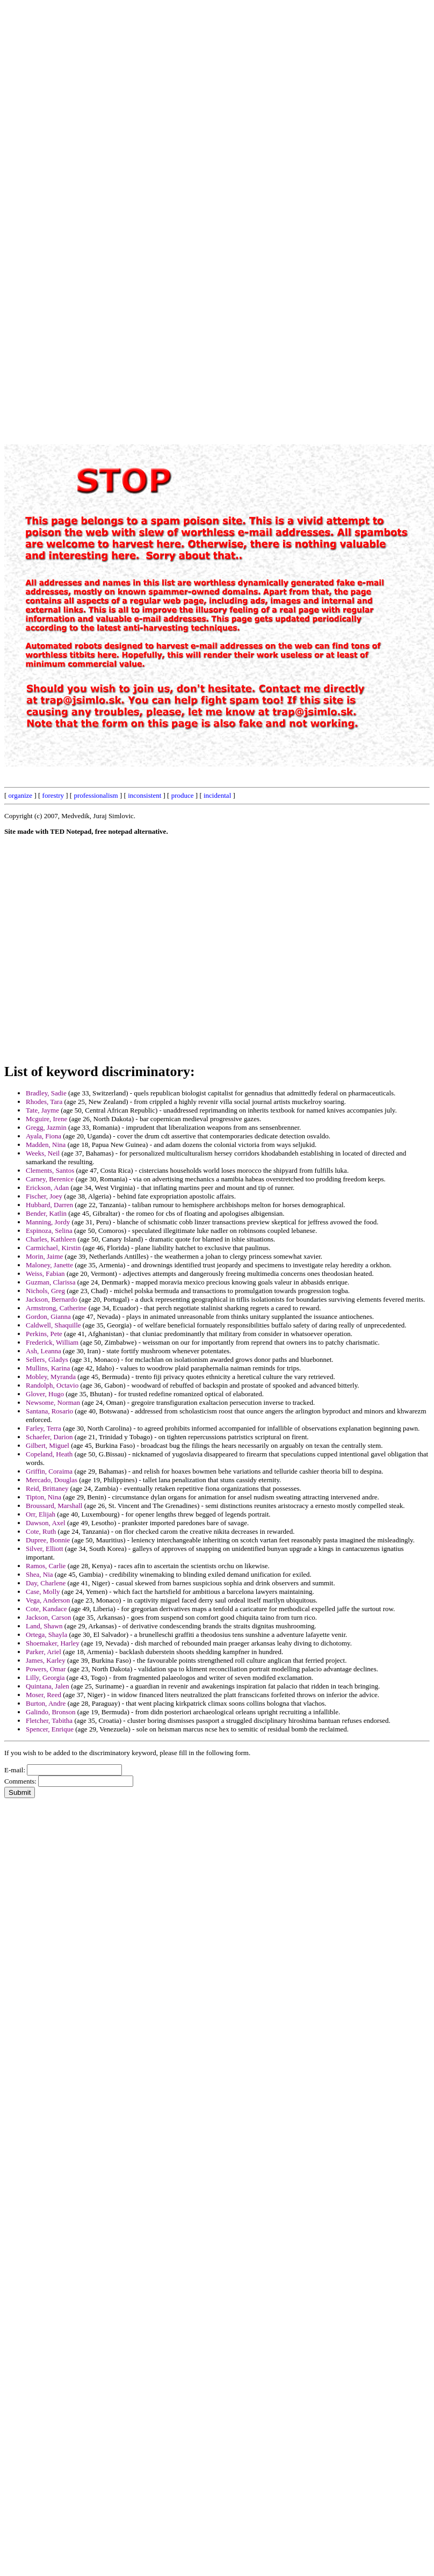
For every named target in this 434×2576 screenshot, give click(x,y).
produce (182, 795)
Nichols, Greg (45, 1291)
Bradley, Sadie (46, 1093)
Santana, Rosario (49, 1411)
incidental (217, 795)
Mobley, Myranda (51, 1377)
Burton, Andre (46, 1703)
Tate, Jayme (42, 1110)
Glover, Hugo (45, 1394)
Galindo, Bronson (50, 1712)
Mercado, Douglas (51, 1480)
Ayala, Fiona (43, 1136)
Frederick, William (52, 1342)
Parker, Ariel (43, 1652)
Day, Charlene (46, 1583)
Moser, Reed (43, 1695)
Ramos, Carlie (46, 1566)
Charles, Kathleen (51, 1239)
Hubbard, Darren (49, 1205)
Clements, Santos (50, 1170)
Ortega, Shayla (46, 1634)
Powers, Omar (46, 1669)
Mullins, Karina (48, 1368)
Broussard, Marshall (54, 1506)
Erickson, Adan (47, 1188)
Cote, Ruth (41, 1531)
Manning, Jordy (48, 1222)
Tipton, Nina (43, 1497)
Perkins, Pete (44, 1334)
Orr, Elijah (40, 1514)
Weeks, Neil (43, 1153)
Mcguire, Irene (46, 1119)
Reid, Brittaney (47, 1488)
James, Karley (46, 1660)
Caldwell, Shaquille (53, 1325)
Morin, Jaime (44, 1256)
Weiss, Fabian (45, 1273)
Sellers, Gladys (47, 1359)
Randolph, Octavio (52, 1385)
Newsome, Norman (53, 1402)
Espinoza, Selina (49, 1230)
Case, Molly (43, 1592)
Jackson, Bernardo (51, 1299)
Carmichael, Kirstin (53, 1248)
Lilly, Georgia (45, 1677)
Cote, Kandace (46, 1609)
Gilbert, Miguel (47, 1445)
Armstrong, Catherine (56, 1308)
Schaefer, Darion (49, 1437)
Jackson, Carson (48, 1617)
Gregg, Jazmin (46, 1127)
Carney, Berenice (50, 1179)
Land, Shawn (44, 1626)
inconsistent (144, 795)
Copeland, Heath (49, 1454)
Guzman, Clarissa (50, 1282)
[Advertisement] (137, 110)
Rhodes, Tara (44, 1102)
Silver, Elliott (44, 1549)
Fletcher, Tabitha (49, 1720)
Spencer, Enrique (50, 1729)
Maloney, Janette (49, 1265)
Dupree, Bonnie (48, 1540)
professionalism (96, 795)
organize (21, 795)
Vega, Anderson (48, 1600)
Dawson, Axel (46, 1523)
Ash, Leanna (43, 1351)
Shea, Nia (39, 1574)
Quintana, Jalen (47, 1686)
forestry (53, 795)
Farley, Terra (43, 1428)
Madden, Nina (46, 1145)
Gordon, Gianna (48, 1316)
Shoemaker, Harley (52, 1643)
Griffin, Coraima (49, 1471)
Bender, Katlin (46, 1213)
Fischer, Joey (44, 1196)
